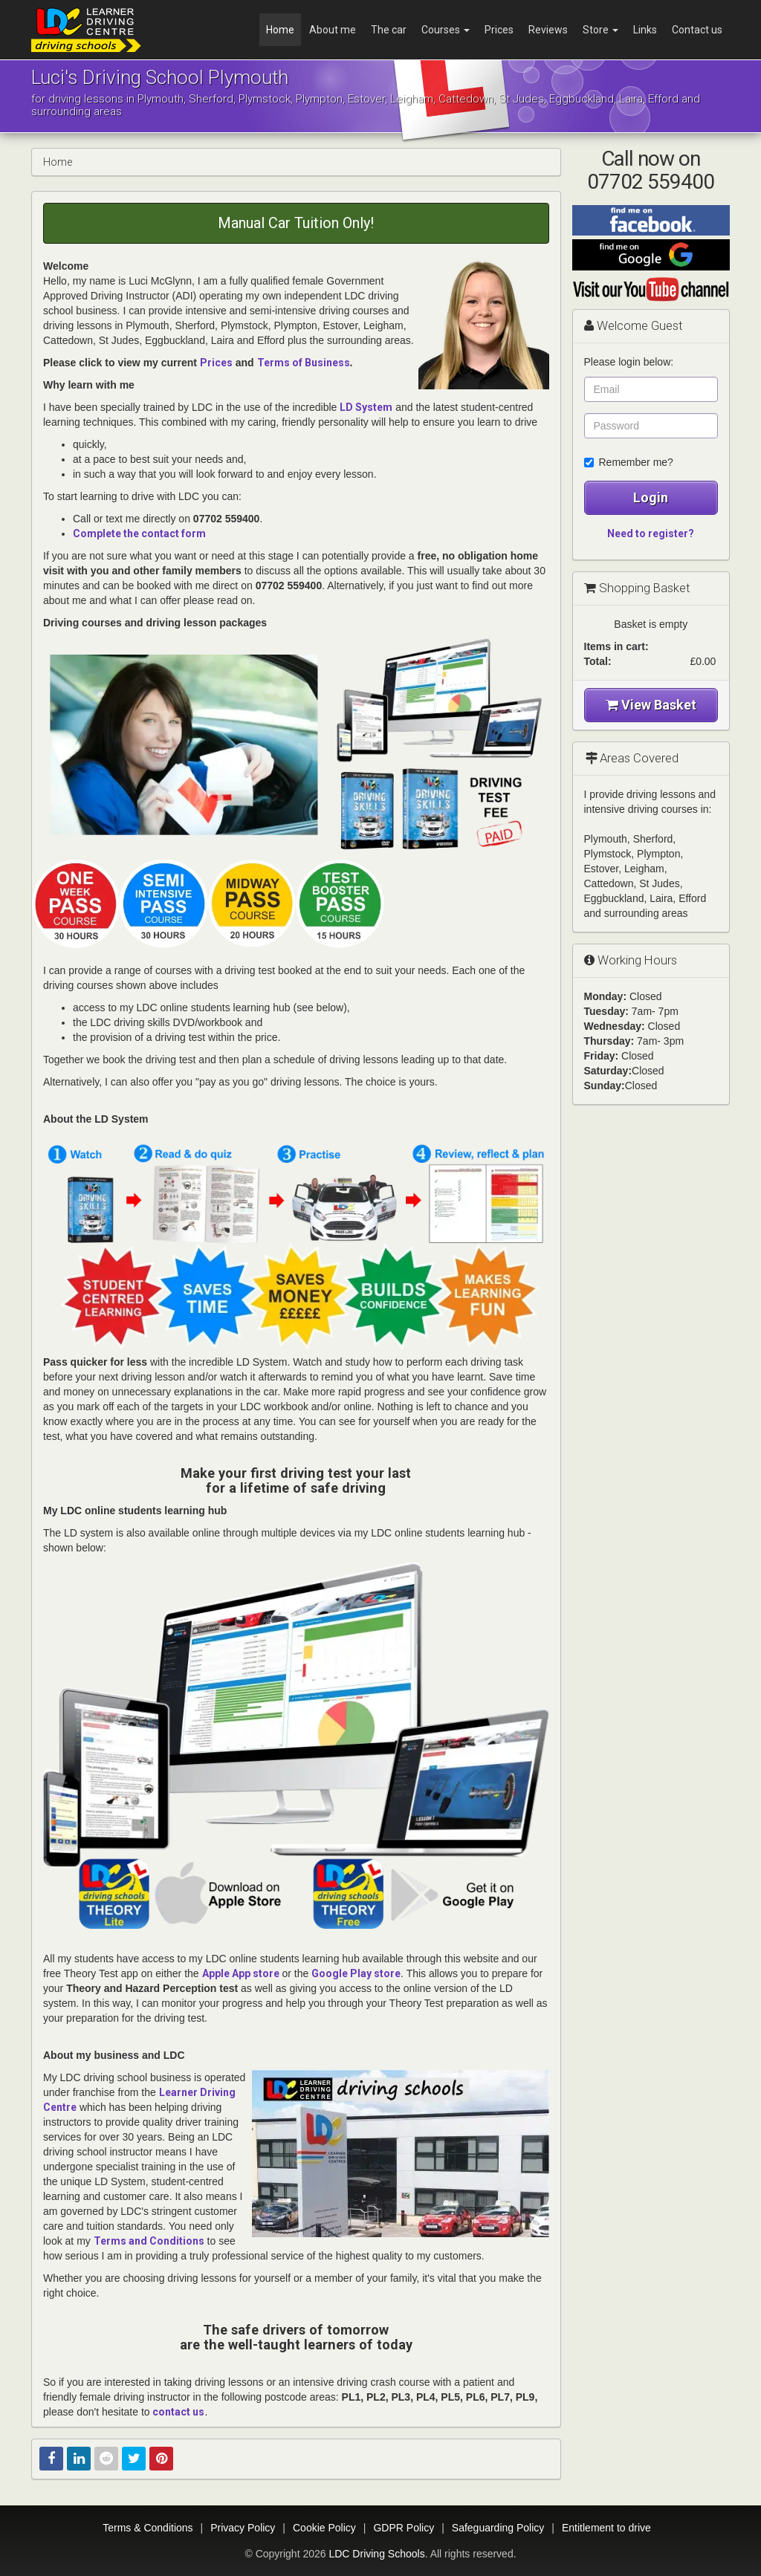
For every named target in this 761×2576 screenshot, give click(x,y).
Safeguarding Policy (498, 2528)
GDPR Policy (403, 2528)
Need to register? (650, 533)
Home (280, 30)
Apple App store (240, 1973)
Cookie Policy (324, 2528)
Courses (445, 30)
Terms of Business (303, 363)
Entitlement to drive (606, 2528)
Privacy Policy (242, 2528)
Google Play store (356, 1973)
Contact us (697, 30)
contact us (178, 2412)
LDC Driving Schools (376, 2554)
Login (650, 497)
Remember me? (628, 462)
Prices (499, 30)
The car (389, 30)
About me (332, 30)
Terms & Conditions (147, 2528)
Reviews (548, 30)
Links (645, 30)
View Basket (651, 705)
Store (600, 30)
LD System (366, 407)
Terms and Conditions (149, 2241)
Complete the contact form (139, 533)
